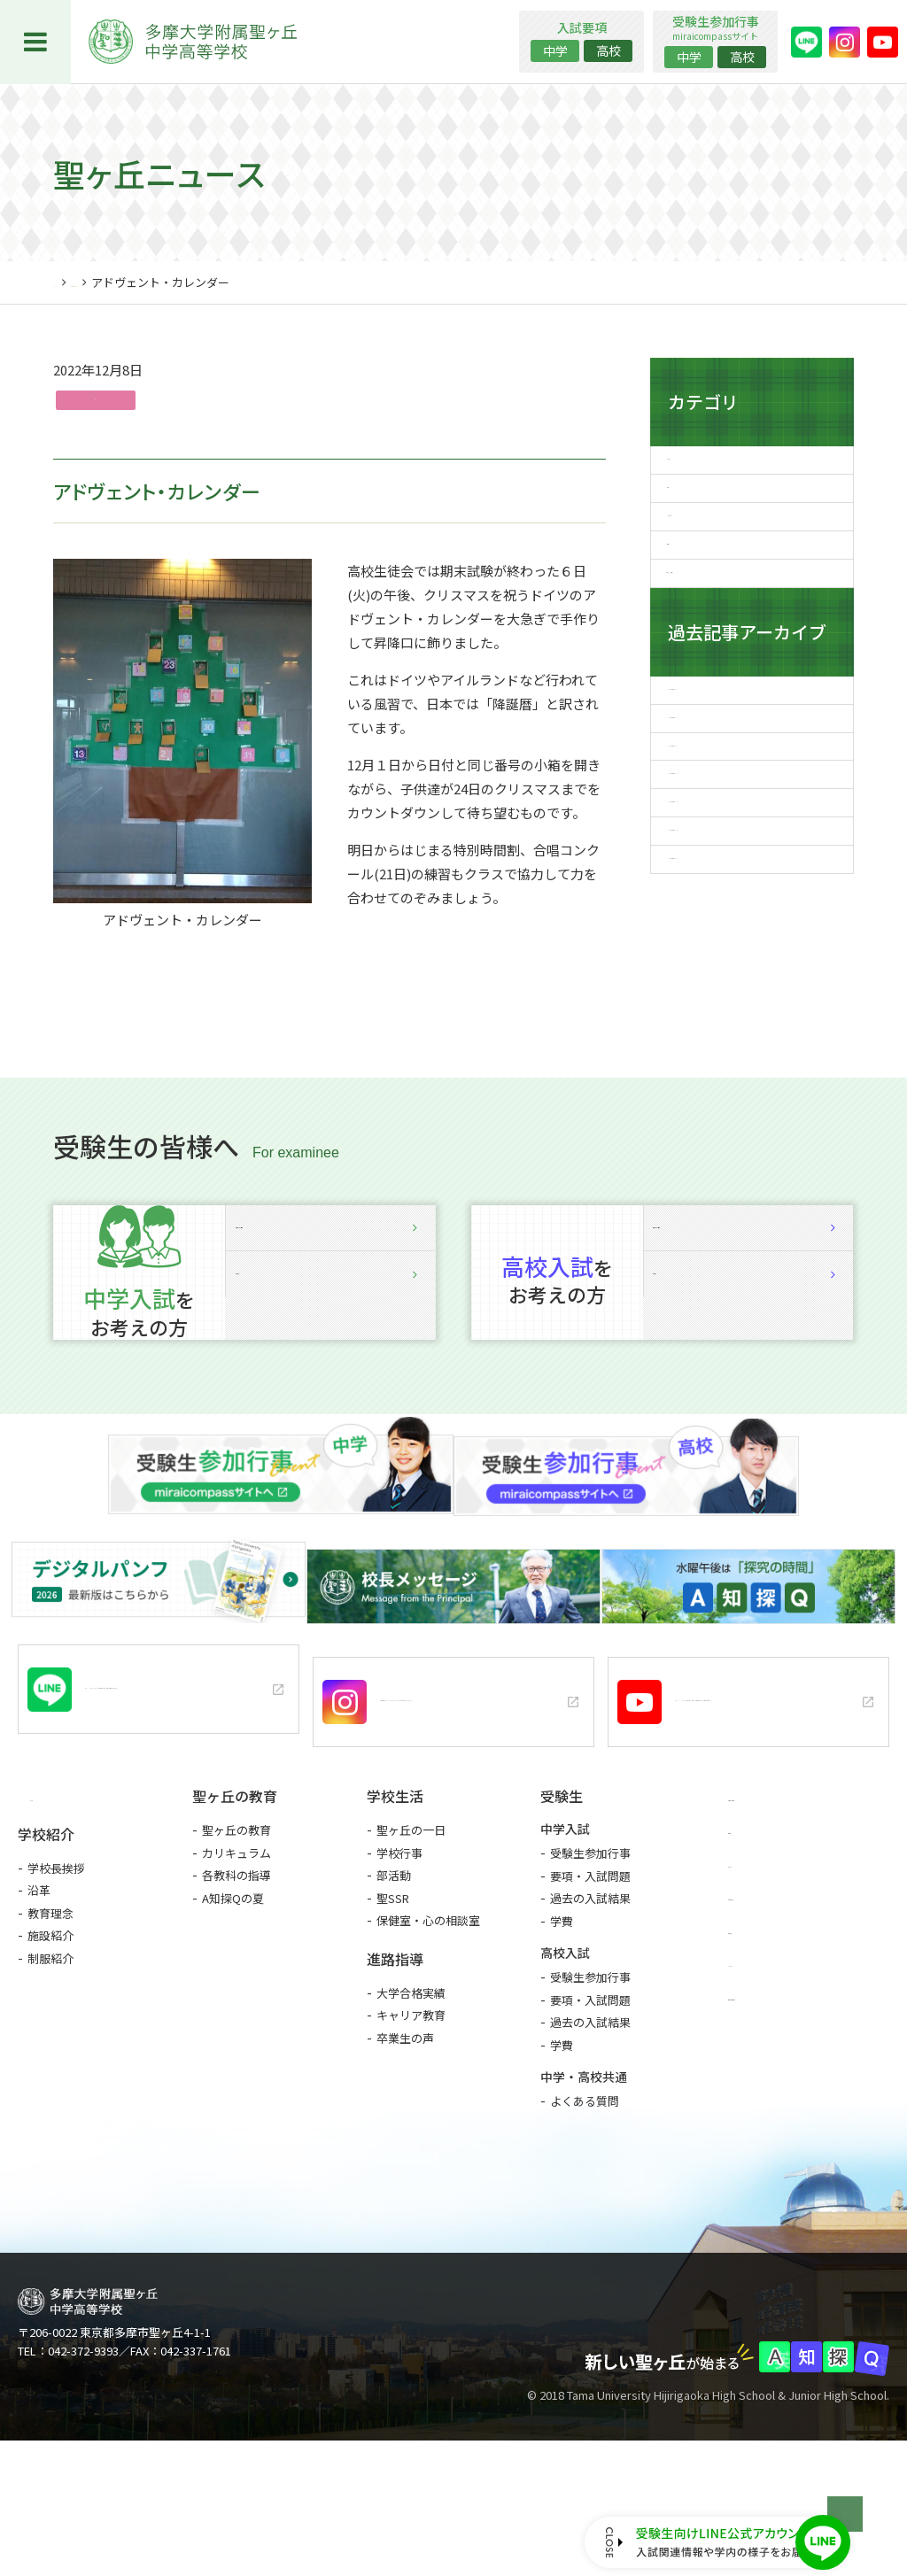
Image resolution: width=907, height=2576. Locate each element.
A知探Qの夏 (233, 2011)
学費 (561, 2034)
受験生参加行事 (590, 1966)
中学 (555, 50)
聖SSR (392, 2011)
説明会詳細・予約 (330, 1369)
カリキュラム (236, 1966)
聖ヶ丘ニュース (139, 282)
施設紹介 (50, 2050)
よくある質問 (584, 2214)
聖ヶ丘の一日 (411, 1943)
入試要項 (330, 1454)
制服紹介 (50, 2073)
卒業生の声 (405, 2151)
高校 (608, 50)
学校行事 (399, 1966)
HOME (69, 282)
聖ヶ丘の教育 (236, 1943)
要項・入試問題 (590, 1989)
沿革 (38, 2005)
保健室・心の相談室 (428, 2033)
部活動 (393, 1988)
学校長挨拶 (56, 1983)
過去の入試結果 (590, 2011)
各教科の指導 (236, 1988)
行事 (100, 403)
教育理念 (50, 2028)
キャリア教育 (411, 2128)
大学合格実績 (411, 2106)
